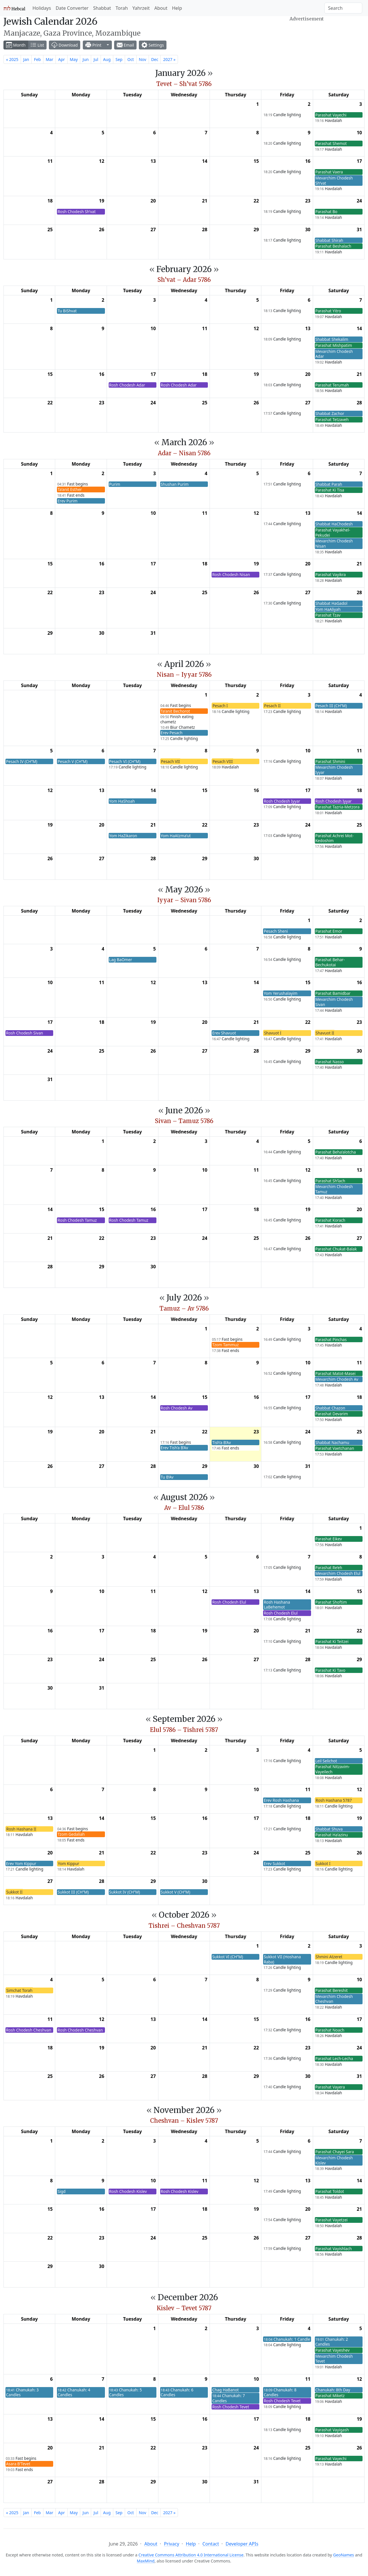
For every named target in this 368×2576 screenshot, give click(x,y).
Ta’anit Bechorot (175, 711)
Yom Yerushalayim (280, 993)
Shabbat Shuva (329, 1829)
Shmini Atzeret (329, 1956)
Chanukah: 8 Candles (280, 2392)
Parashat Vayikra (330, 574)
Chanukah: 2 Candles (331, 2341)
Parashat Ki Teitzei (332, 1641)
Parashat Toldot (329, 2191)
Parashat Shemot (331, 143)
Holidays (41, 8)
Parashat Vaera (329, 172)
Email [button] (125, 45)
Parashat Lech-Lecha (334, 2058)
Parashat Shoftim (331, 1602)
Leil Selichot (326, 1761)
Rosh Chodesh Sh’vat (76, 211)
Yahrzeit (141, 8)
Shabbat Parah (328, 484)
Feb (37, 59)
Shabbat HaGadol (331, 603)
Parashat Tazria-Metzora (337, 807)
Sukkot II (14, 1892)
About (160, 8)
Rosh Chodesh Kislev (128, 2191)
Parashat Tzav (328, 615)
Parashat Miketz (330, 2395)
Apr (61, 59)
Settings (152, 45)
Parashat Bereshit (331, 1990)
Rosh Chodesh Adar (127, 385)
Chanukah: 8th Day (332, 2390)
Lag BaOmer (120, 959)
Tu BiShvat (66, 310)
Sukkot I (323, 1863)
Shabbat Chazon (330, 1408)
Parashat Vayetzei (331, 2220)
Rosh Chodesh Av (176, 1408)
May (74, 59)
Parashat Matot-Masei (335, 1373)
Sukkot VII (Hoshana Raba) (282, 1959)
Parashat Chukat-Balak (336, 1249)
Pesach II (272, 705)
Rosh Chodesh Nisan (231, 574)
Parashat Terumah (332, 385)
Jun (86, 59)
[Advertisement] (307, 38)
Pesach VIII (222, 761)
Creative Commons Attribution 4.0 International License (191, 2555)
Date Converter (71, 8)
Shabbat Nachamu (332, 1442)
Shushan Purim (175, 484)
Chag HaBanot (225, 2390)
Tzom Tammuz (225, 1344)
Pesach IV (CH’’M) (21, 761)
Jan (26, 59)
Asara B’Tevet (18, 2463)
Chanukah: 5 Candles (125, 2392)
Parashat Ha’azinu (331, 1834)
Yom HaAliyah (328, 609)
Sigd (61, 2191)
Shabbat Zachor (329, 413)
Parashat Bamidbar (332, 993)
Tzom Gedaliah (71, 1834)
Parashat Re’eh (328, 1567)
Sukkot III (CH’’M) (73, 1892)
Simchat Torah (19, 1990)
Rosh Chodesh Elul (229, 1602)
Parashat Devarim (331, 1413)
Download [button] (64, 45)
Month (16, 45)
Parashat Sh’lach (330, 1180)
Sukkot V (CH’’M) (175, 1892)
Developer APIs (242, 2544)
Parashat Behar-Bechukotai (330, 962)
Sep (119, 59)
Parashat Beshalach (333, 246)
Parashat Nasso (329, 1061)
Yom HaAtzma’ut (176, 835)
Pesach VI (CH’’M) (125, 761)
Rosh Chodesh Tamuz (77, 1220)
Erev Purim (67, 501)
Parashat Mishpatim (333, 345)
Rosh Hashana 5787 (334, 1800)
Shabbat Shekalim (331, 339)
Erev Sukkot (274, 1863)
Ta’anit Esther (69, 489)
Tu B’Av (167, 1477)
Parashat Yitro (328, 310)
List (37, 45)
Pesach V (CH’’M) (72, 761)
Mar (49, 59)
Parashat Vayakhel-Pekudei (332, 532)
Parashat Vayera (330, 2087)
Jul (95, 59)
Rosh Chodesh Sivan (24, 1033)
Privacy (171, 2544)
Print (93, 45)
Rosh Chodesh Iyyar (282, 801)
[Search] (343, 8)
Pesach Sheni (276, 931)
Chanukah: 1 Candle (287, 2339)
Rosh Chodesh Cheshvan (28, 2030)
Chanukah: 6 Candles (177, 2392)
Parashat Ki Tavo (330, 1670)
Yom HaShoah (122, 801)
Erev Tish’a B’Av (174, 1447)
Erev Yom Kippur (21, 1863)
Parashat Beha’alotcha (335, 1152)
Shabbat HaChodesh (334, 524)
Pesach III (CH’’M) (331, 705)
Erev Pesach (172, 732)
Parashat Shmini (330, 761)
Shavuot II (325, 1033)
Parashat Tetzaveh (332, 419)
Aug (107, 59)
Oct (130, 59)
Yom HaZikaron (123, 835)
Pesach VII (170, 761)
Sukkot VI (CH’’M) (227, 1956)
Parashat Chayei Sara (334, 2151)
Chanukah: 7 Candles (228, 2398)
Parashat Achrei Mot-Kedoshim (334, 838)
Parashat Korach (330, 1220)
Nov (142, 59)
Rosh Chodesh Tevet (230, 2406)
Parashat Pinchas (331, 1339)
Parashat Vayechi (330, 115)
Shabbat (102, 8)
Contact (210, 2544)
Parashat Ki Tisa (329, 490)
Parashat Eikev (328, 1539)
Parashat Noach (329, 2030)
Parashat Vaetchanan (334, 1448)
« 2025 (12, 59)
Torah (122, 8)
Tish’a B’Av (221, 1442)
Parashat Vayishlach (333, 2248)
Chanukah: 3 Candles (22, 2392)
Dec (154, 59)
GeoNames (343, 2555)
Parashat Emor (328, 931)
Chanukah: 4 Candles (73, 2392)
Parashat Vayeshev (332, 2350)
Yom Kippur (68, 1863)
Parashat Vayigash (332, 2429)
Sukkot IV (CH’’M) (124, 1892)
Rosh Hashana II (21, 1829)
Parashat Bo (326, 211)
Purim (114, 484)
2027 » (169, 59)
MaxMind (146, 2561)
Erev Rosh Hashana (281, 1800)
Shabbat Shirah (329, 240)
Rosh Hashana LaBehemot (277, 1604)
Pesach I (220, 705)
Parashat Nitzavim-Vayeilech (332, 1769)
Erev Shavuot (224, 1033)
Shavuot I (272, 1033)
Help (177, 8)
